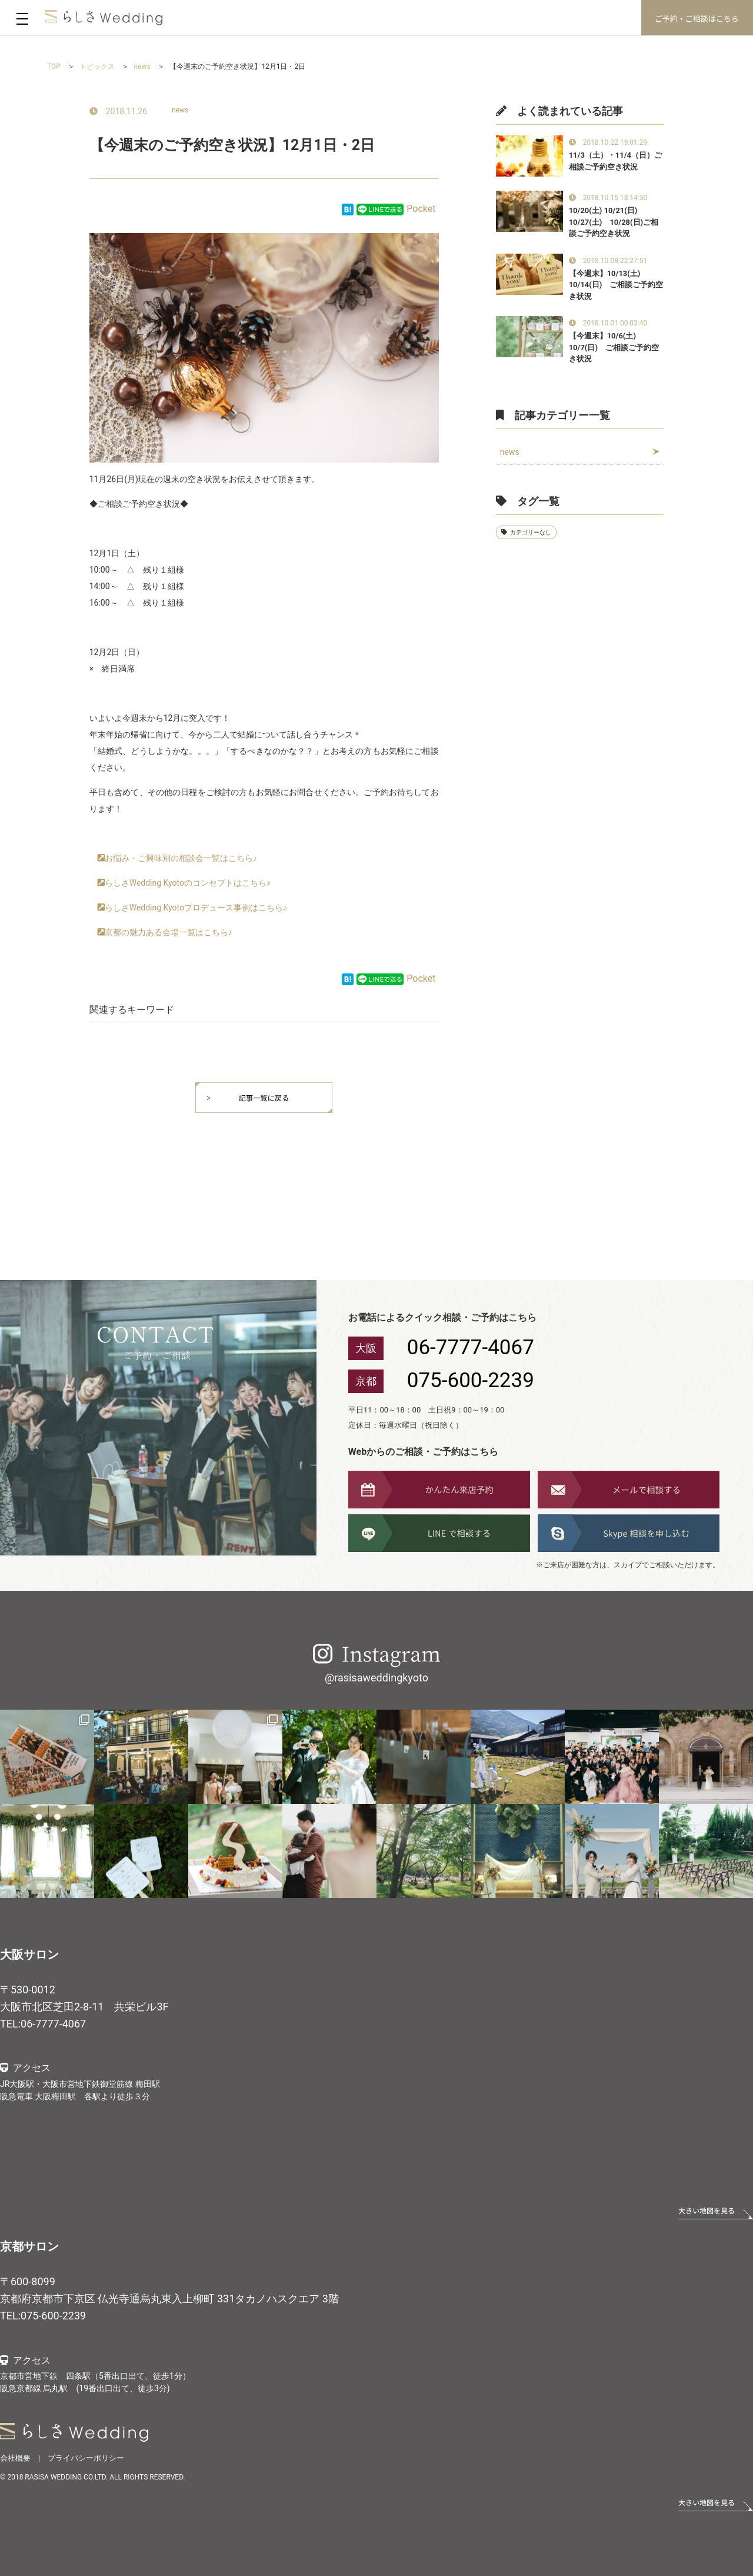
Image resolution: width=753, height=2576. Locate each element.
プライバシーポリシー (86, 2458)
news (180, 110)
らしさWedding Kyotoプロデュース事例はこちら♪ (196, 907)
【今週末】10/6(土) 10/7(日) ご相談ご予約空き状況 (614, 347)
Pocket (421, 208)
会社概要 (15, 2458)
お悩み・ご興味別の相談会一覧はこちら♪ (181, 858)
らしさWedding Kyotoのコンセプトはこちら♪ (188, 883)
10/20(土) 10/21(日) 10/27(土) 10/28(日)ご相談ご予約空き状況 (614, 222)
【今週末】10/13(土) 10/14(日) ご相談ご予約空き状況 (616, 285)
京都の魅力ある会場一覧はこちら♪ (168, 932)
